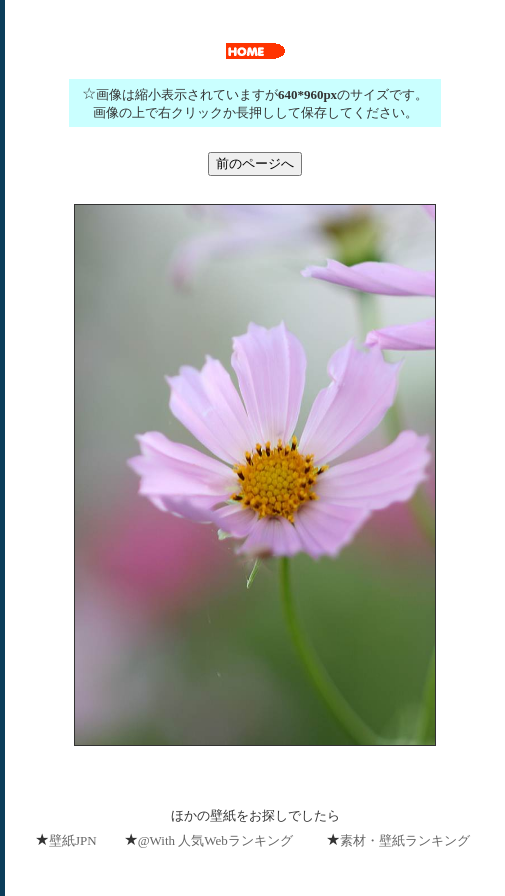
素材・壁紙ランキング (405, 840)
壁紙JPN (73, 840)
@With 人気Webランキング (215, 840)
